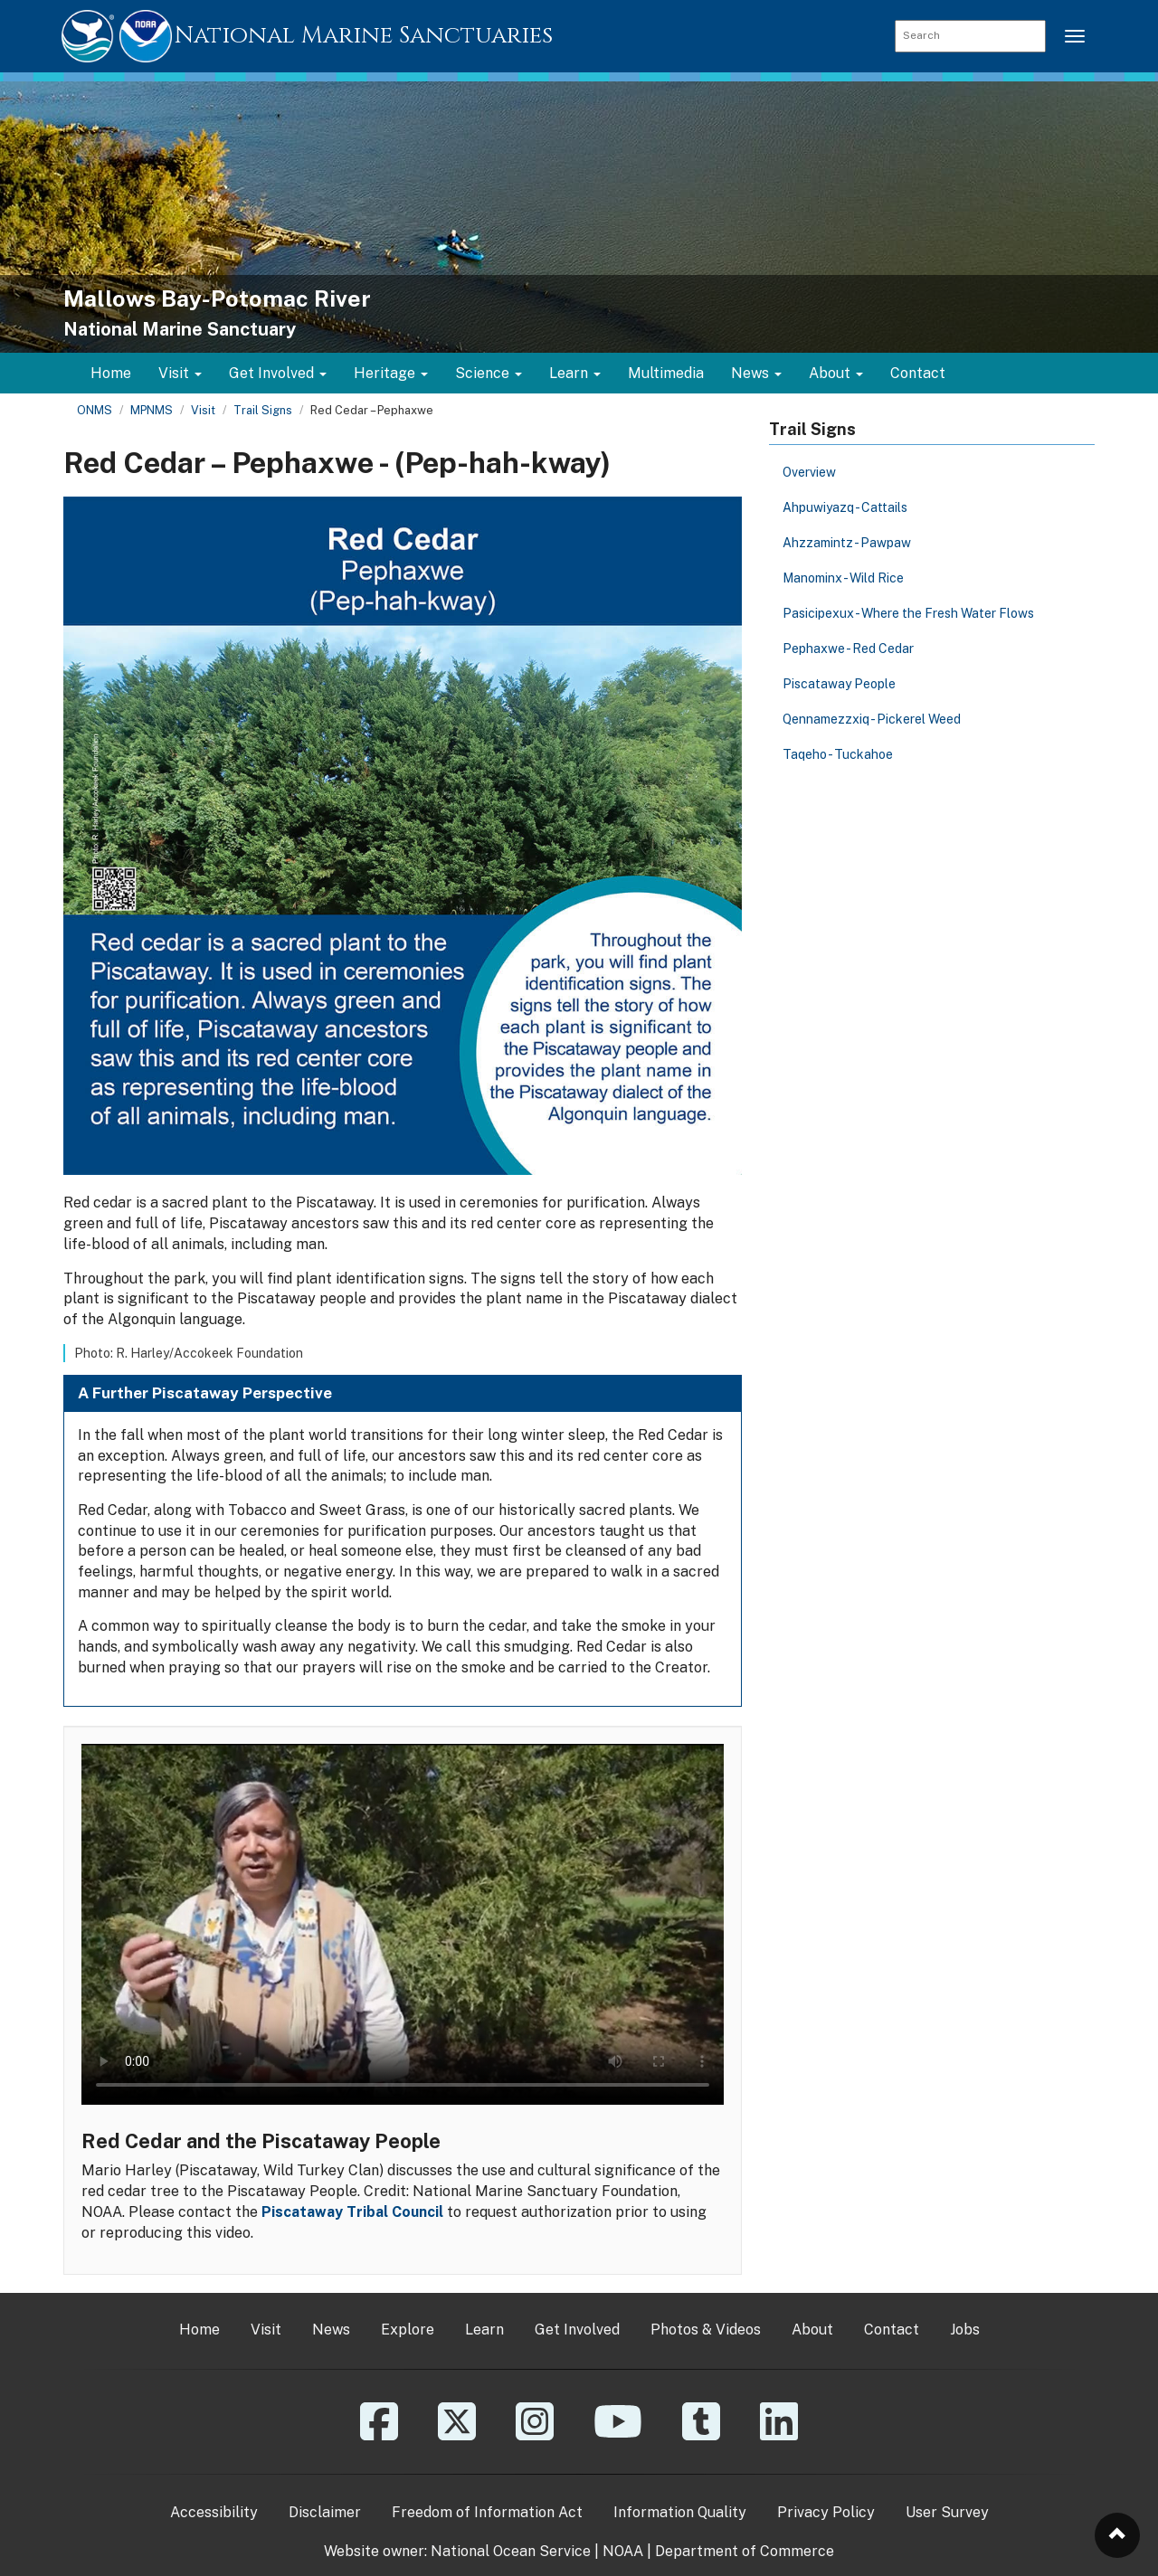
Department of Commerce (744, 2551)
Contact (917, 373)
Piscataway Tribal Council (352, 2212)
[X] (456, 2434)
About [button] (836, 373)
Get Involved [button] (278, 373)
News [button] (756, 373)
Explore (407, 2329)
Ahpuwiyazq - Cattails (845, 507)
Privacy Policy (826, 2512)
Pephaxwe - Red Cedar (848, 648)
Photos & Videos (705, 2329)
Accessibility (214, 2512)
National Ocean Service (511, 2551)
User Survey (947, 2512)
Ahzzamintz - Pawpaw (847, 542)
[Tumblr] (701, 2434)
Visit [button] (180, 373)
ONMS (94, 410)
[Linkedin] (778, 2434)
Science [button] (488, 373)
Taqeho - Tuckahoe (838, 754)
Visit (203, 410)
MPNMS (151, 410)
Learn (484, 2329)
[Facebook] (379, 2434)
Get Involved (577, 2329)
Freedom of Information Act (487, 2512)
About (812, 2329)
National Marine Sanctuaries (364, 36)
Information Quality (679, 2512)
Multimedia (666, 373)
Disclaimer (325, 2512)
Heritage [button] (391, 373)
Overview (809, 472)
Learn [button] (575, 373)
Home (110, 373)
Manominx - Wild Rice (843, 578)
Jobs (965, 2329)
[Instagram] (534, 2434)
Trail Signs (262, 410)
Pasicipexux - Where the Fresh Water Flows (908, 613)
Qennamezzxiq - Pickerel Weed (872, 719)
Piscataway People (839, 684)
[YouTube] (618, 2434)
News (331, 2329)
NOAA (623, 2551)
